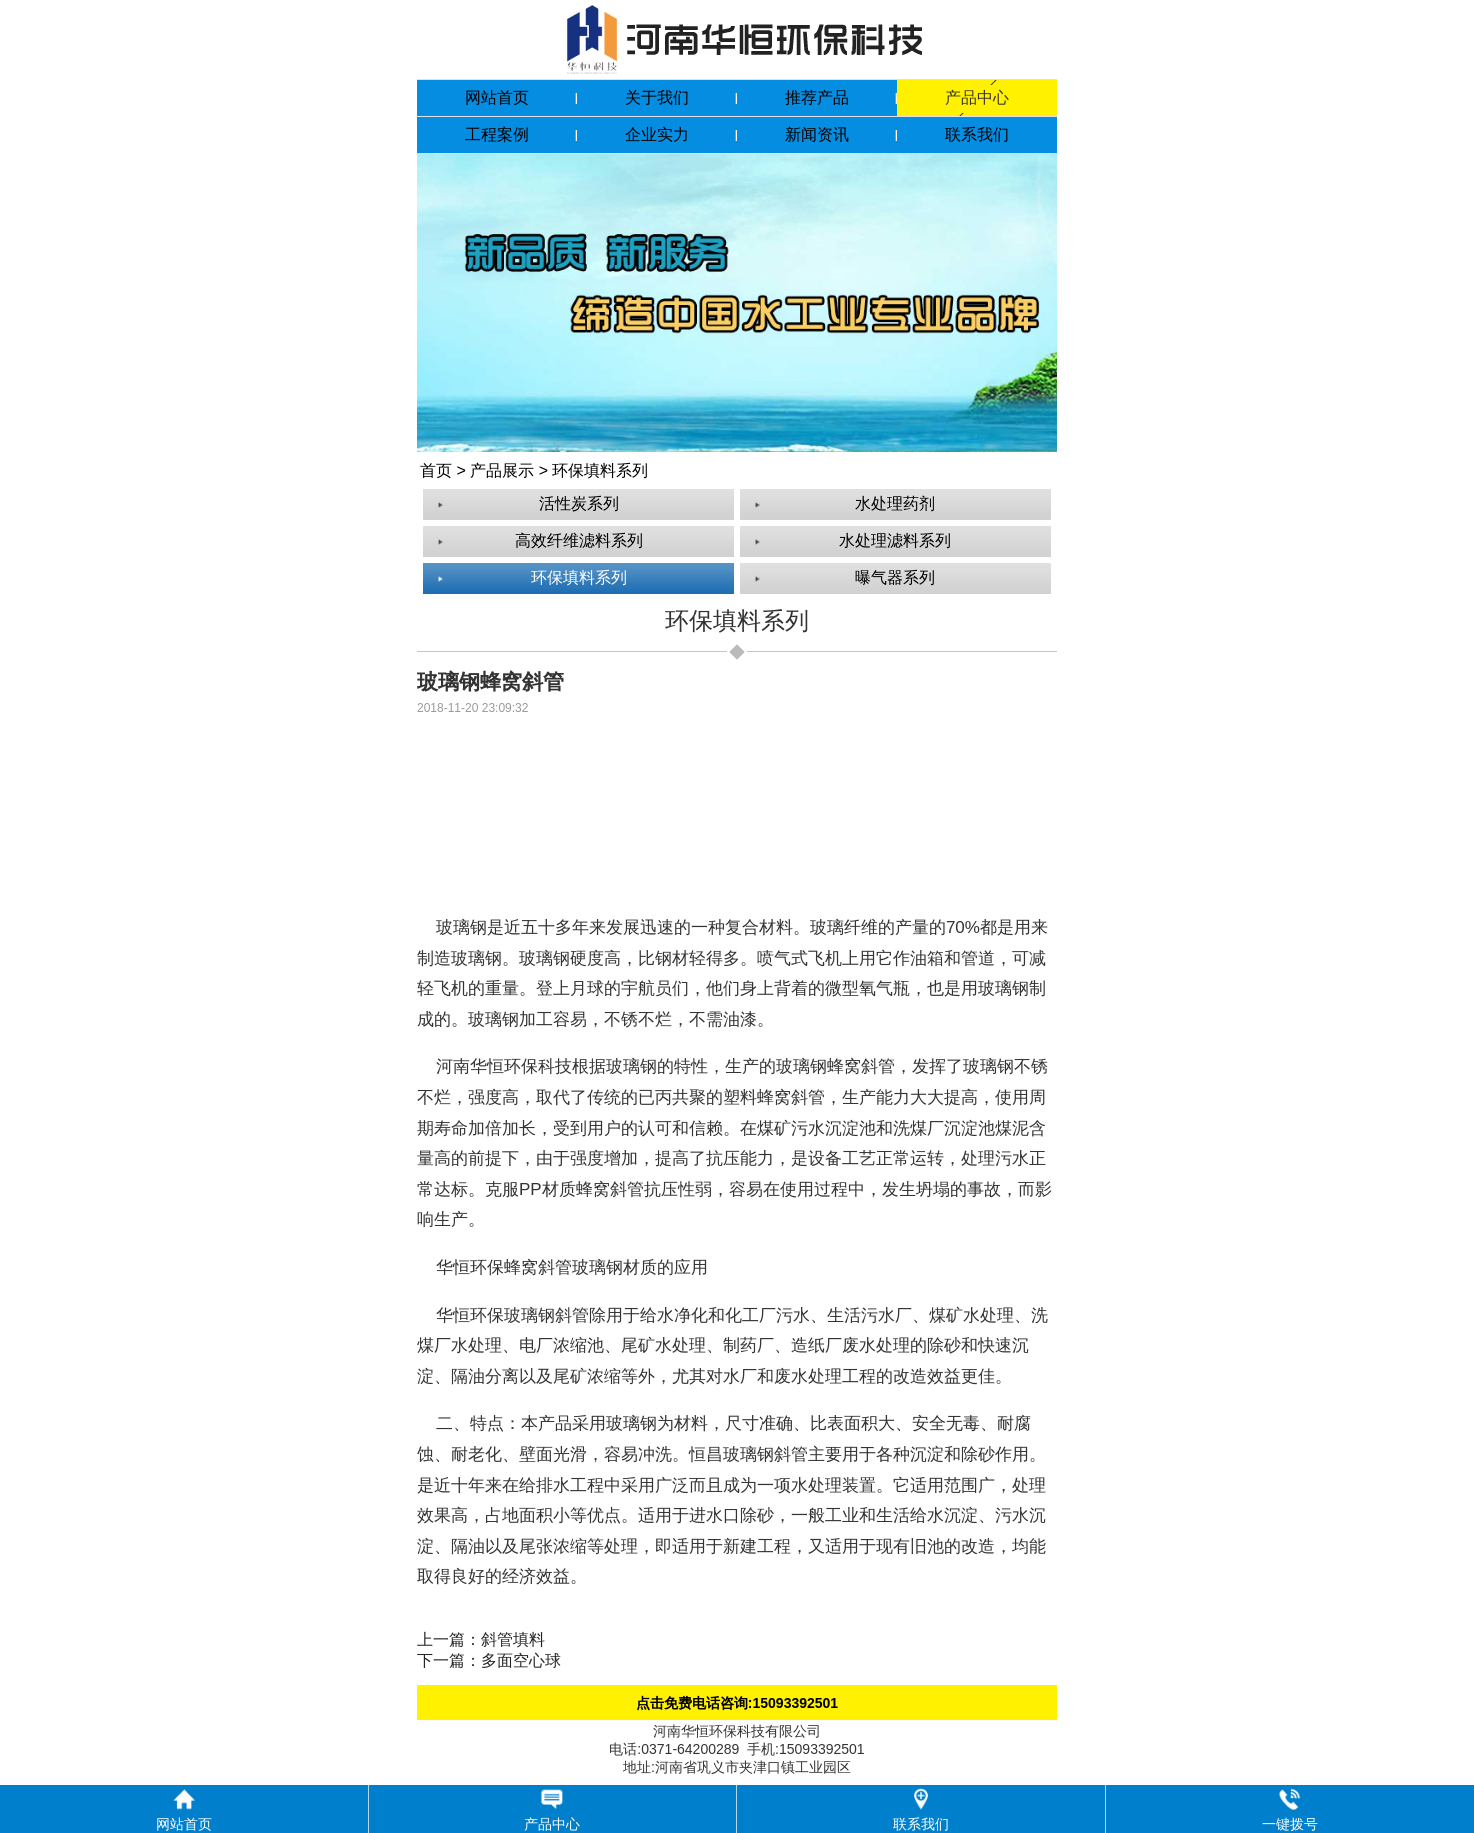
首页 (436, 470)
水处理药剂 (895, 503)
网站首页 (497, 97)
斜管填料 (513, 1639)
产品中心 (977, 97)
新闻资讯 (817, 134)
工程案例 (497, 134)
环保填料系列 (600, 470)
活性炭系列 (579, 503)
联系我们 (977, 134)
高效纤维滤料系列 (579, 540)
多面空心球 (521, 1660)
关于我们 (657, 97)
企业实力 (657, 134)
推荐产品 (817, 97)
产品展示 (502, 470)
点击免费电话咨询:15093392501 (737, 1703)
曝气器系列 (895, 577)
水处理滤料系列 (895, 540)
